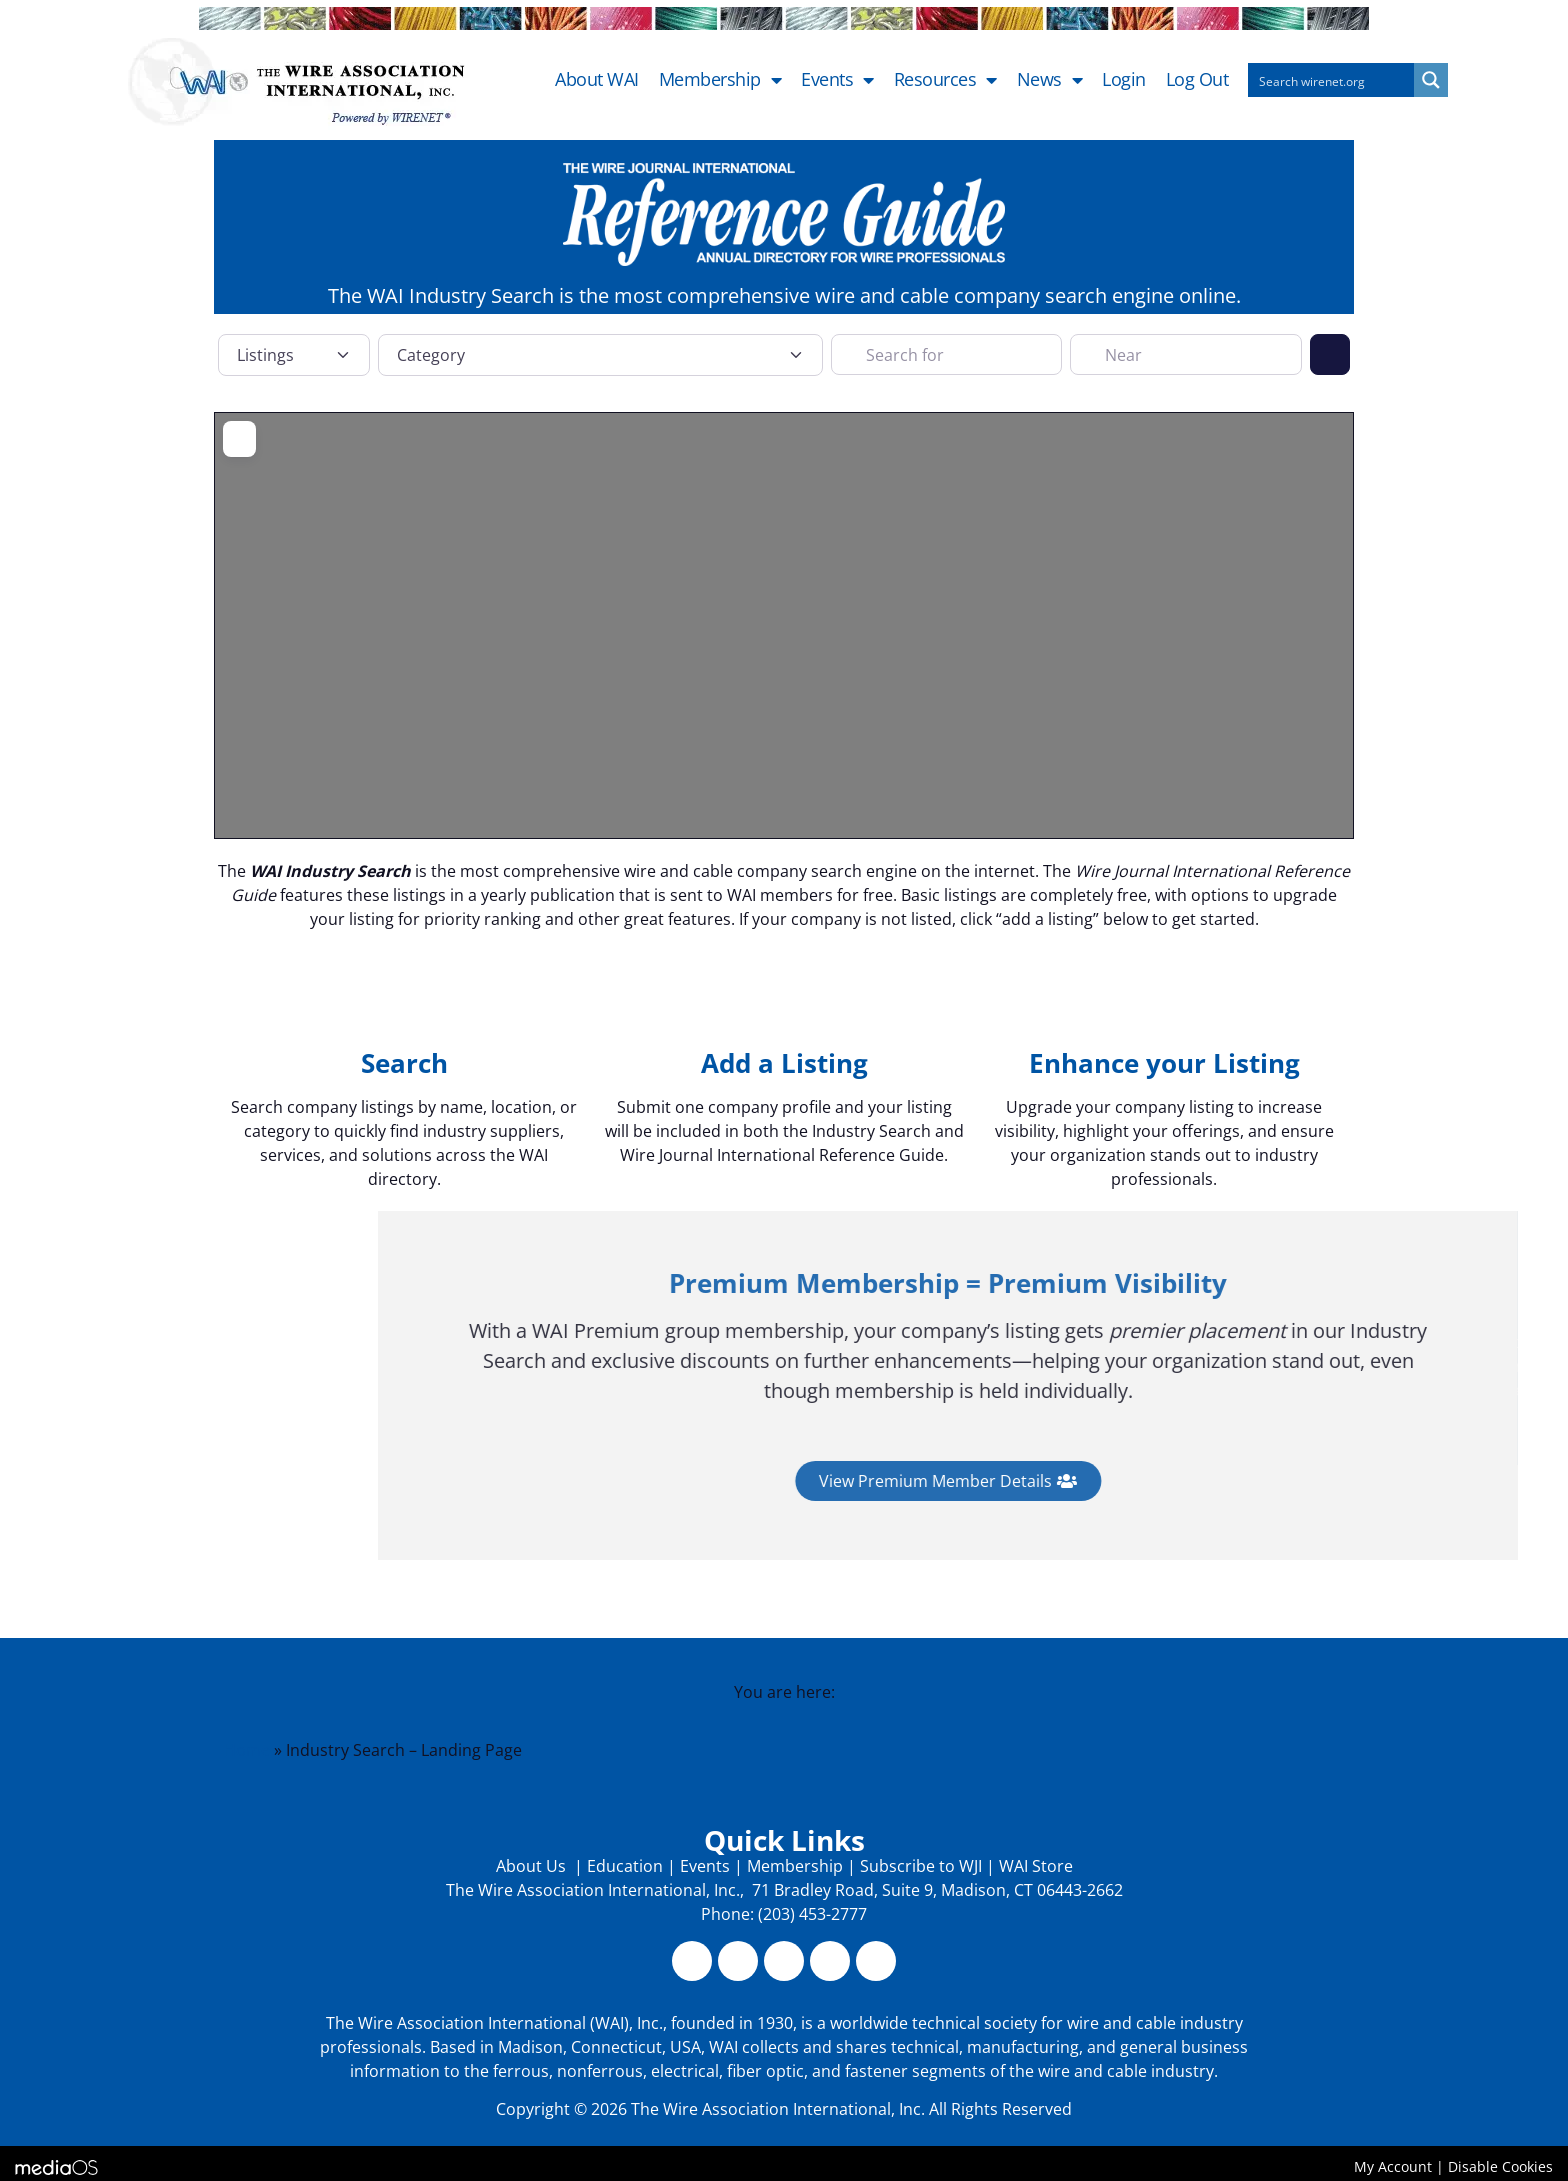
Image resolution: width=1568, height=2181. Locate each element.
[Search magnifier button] (1431, 80)
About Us (533, 1866)
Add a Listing (784, 1063)
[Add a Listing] (784, 1000)
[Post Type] (294, 355)
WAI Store (1034, 1866)
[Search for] (946, 354)
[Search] (1330, 354)
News (1050, 80)
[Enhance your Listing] (1164, 1000)
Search (404, 1063)
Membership (720, 80)
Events (837, 80)
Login (1124, 80)
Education (625, 1866)
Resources (945, 80)
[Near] (1185, 354)
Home (247, 1750)
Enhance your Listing (1164, 1063)
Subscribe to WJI (919, 1866)
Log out (1197, 80)
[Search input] (1332, 80)
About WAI (597, 80)
